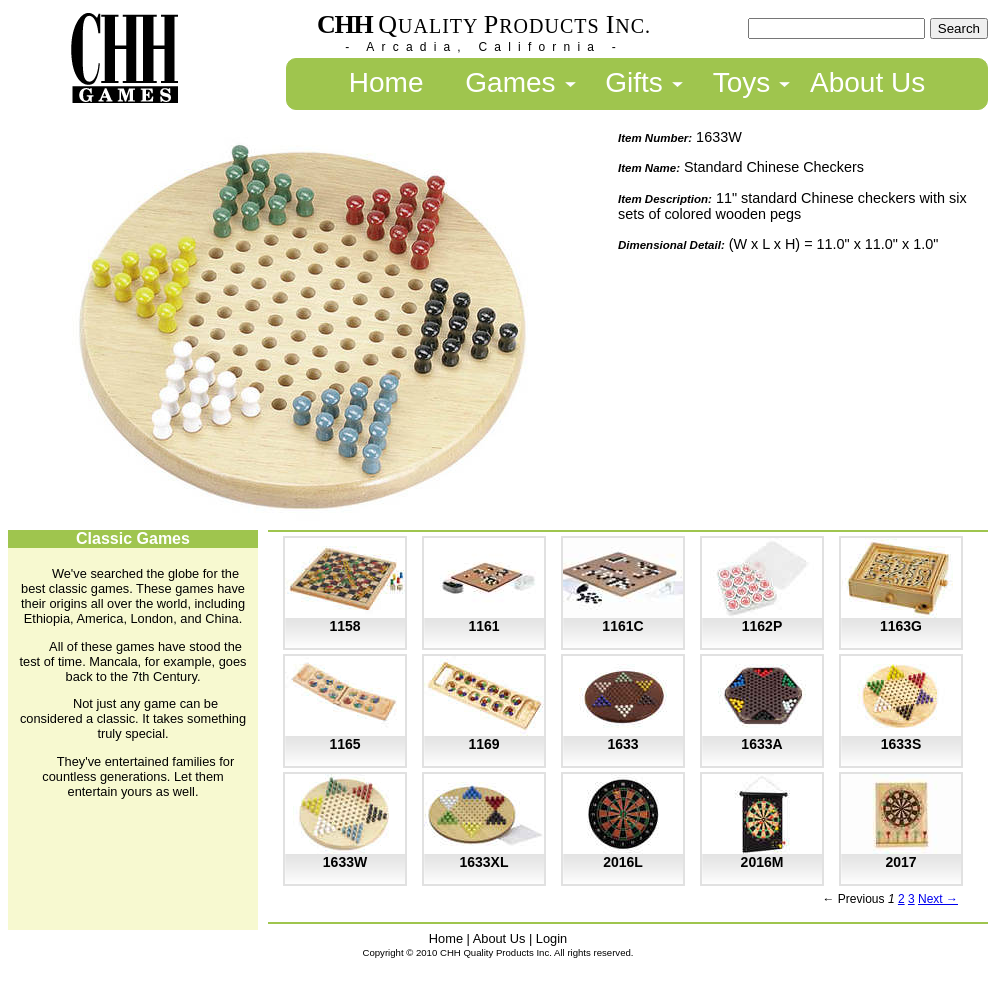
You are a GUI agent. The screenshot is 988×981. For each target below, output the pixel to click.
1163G (901, 626)
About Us (867, 82)
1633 (622, 744)
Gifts (634, 82)
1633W (345, 862)
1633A (761, 744)
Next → (938, 899)
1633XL (483, 862)
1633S (901, 744)
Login (551, 938)
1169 (483, 744)
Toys (742, 82)
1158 (344, 626)
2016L (623, 862)
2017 (900, 862)
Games (510, 82)
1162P (762, 626)
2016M (762, 862)
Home (386, 82)
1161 (483, 626)
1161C (622, 626)
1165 (344, 744)
